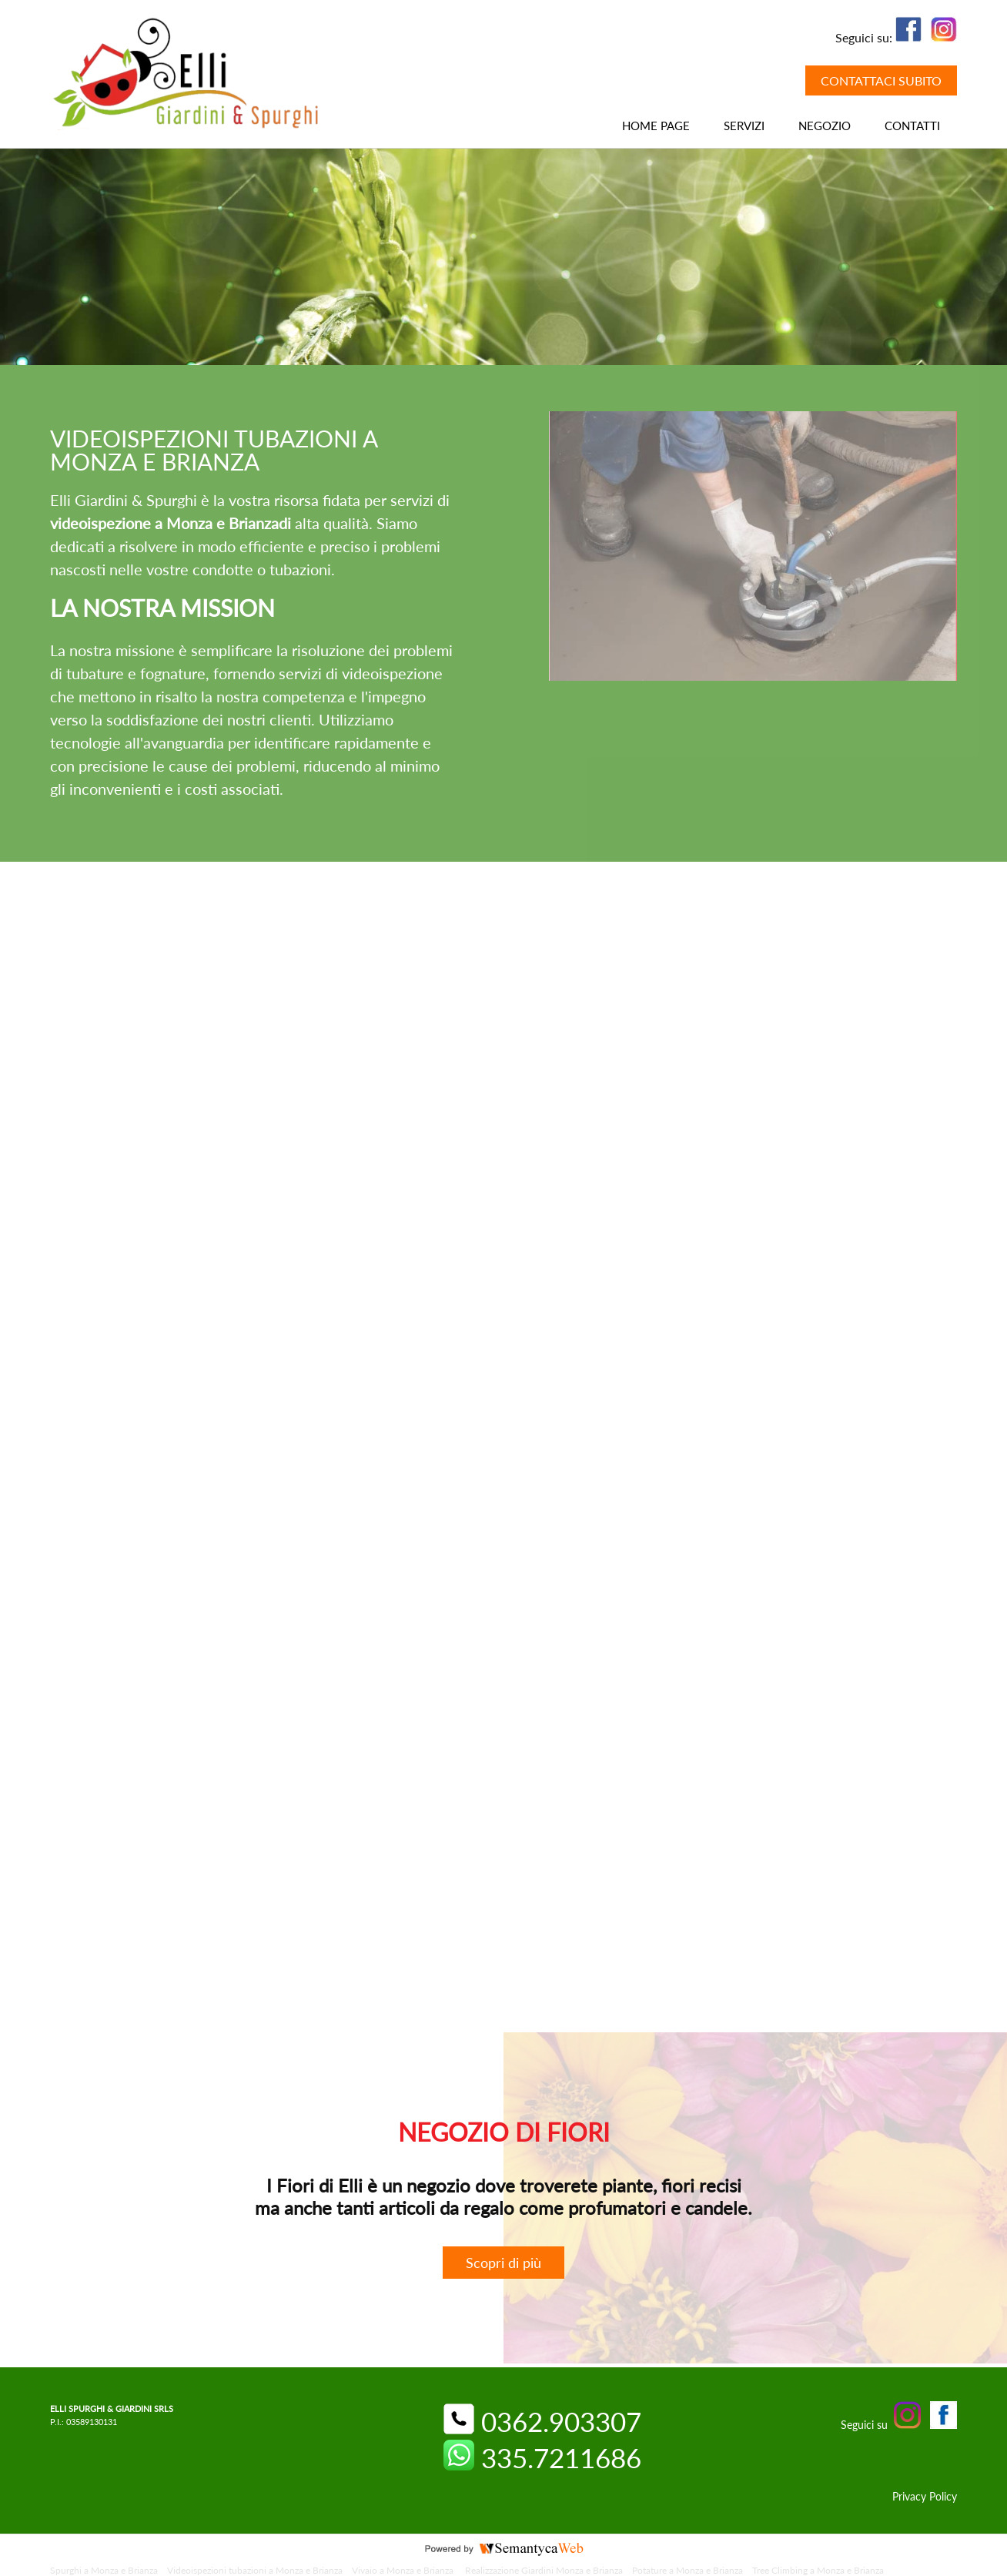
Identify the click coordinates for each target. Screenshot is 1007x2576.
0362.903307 (542, 2421)
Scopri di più (503, 2262)
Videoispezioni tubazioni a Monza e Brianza (255, 2570)
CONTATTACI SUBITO (881, 80)
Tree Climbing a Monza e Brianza (819, 2570)
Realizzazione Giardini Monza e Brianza (544, 2570)
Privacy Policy (924, 2496)
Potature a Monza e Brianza (687, 2570)
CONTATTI (912, 125)
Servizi (744, 125)
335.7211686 (542, 2457)
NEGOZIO (824, 125)
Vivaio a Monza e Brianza (404, 2570)
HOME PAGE (656, 125)
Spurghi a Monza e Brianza (104, 2570)
